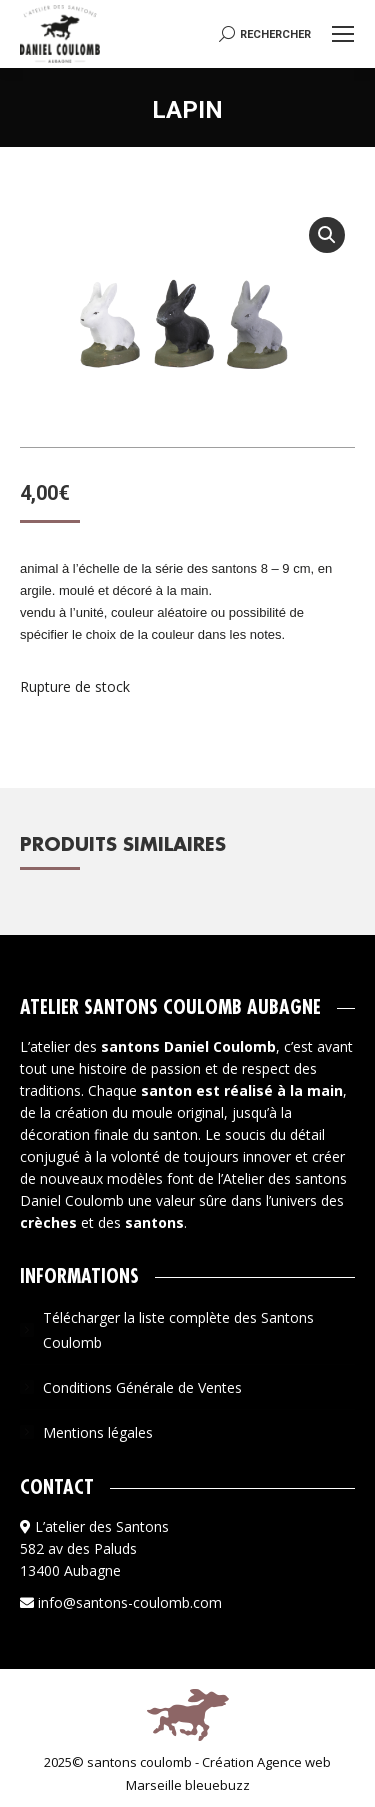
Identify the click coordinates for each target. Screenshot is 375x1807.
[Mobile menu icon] (343, 34)
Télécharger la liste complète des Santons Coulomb (178, 1330)
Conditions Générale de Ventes (142, 1387)
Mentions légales (98, 1432)
